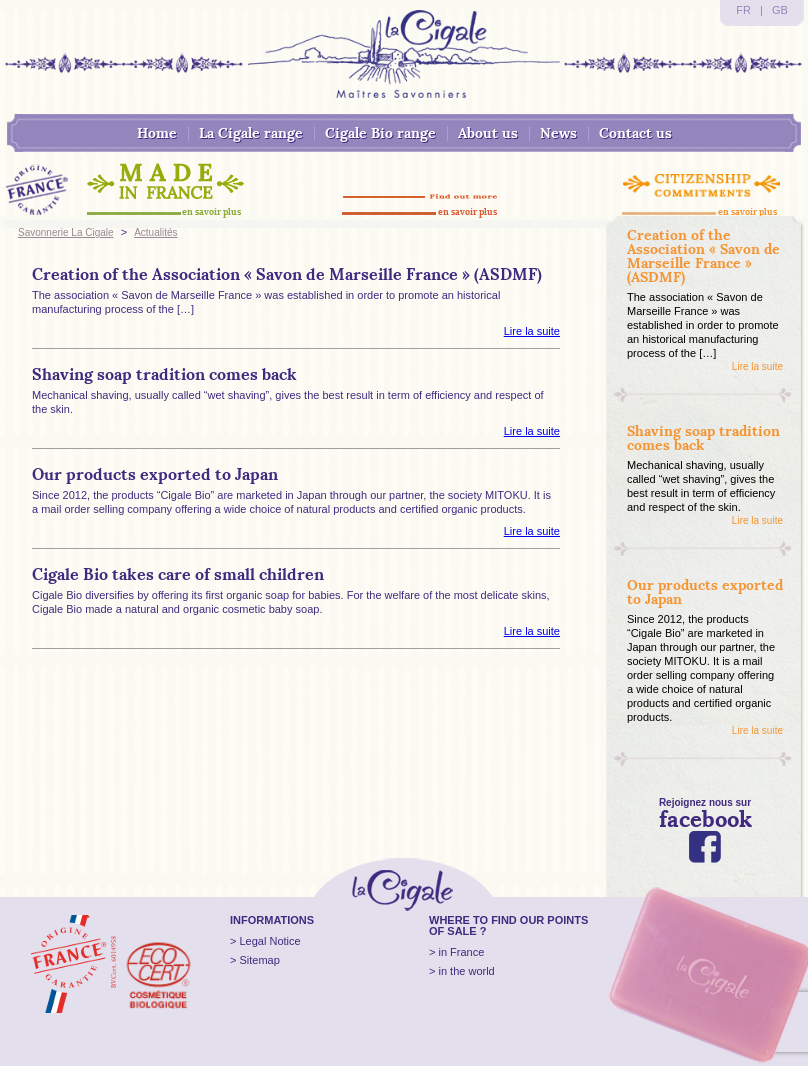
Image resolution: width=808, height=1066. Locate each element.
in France (461, 952)
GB (780, 10)
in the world (466, 971)
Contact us (635, 133)
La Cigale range (251, 133)
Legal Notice (269, 941)
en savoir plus (211, 211)
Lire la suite (532, 331)
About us (488, 133)
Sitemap (259, 960)
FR (743, 10)
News (558, 133)
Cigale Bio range (380, 133)
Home (157, 133)
